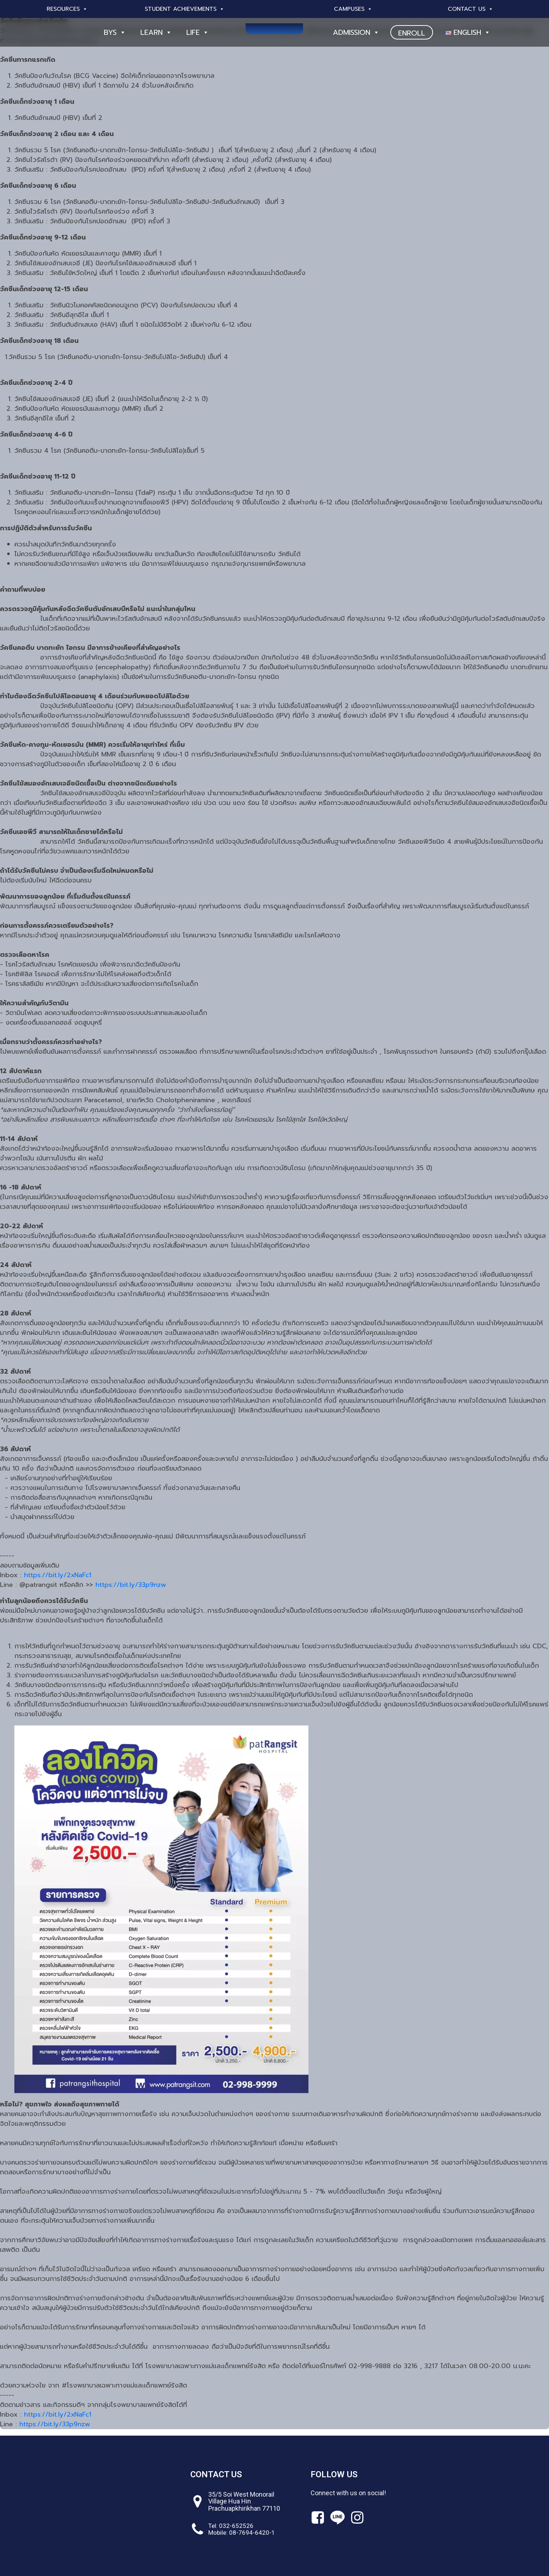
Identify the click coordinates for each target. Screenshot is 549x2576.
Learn (156, 32)
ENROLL (411, 33)
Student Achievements (184, 9)
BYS (115, 32)
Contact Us (470, 9)
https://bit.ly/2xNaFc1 (57, 1575)
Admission (356, 32)
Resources (67, 9)
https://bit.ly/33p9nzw (131, 1585)
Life (197, 32)
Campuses (353, 9)
